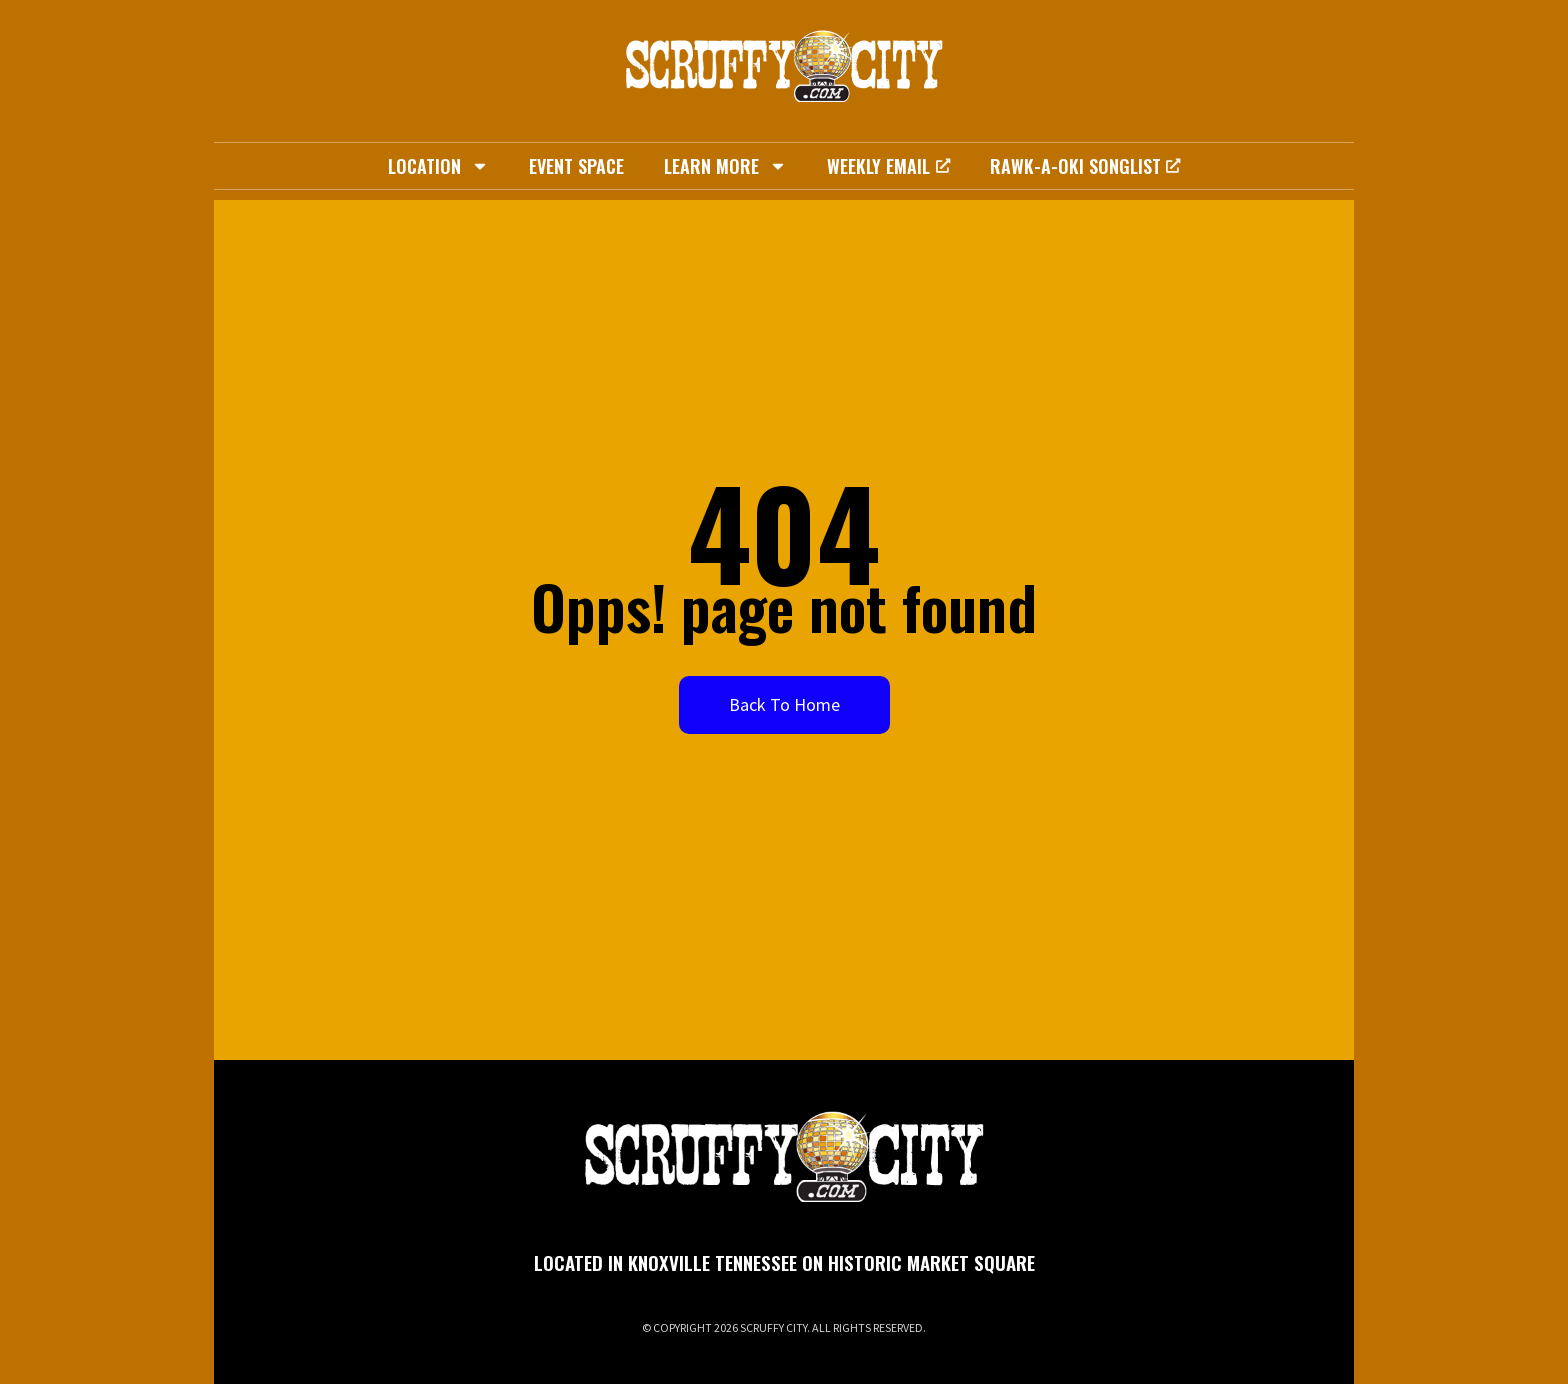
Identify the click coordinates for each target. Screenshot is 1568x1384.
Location (438, 166)
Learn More (725, 166)
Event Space (576, 166)
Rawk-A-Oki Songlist (1085, 166)
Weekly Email (888, 166)
